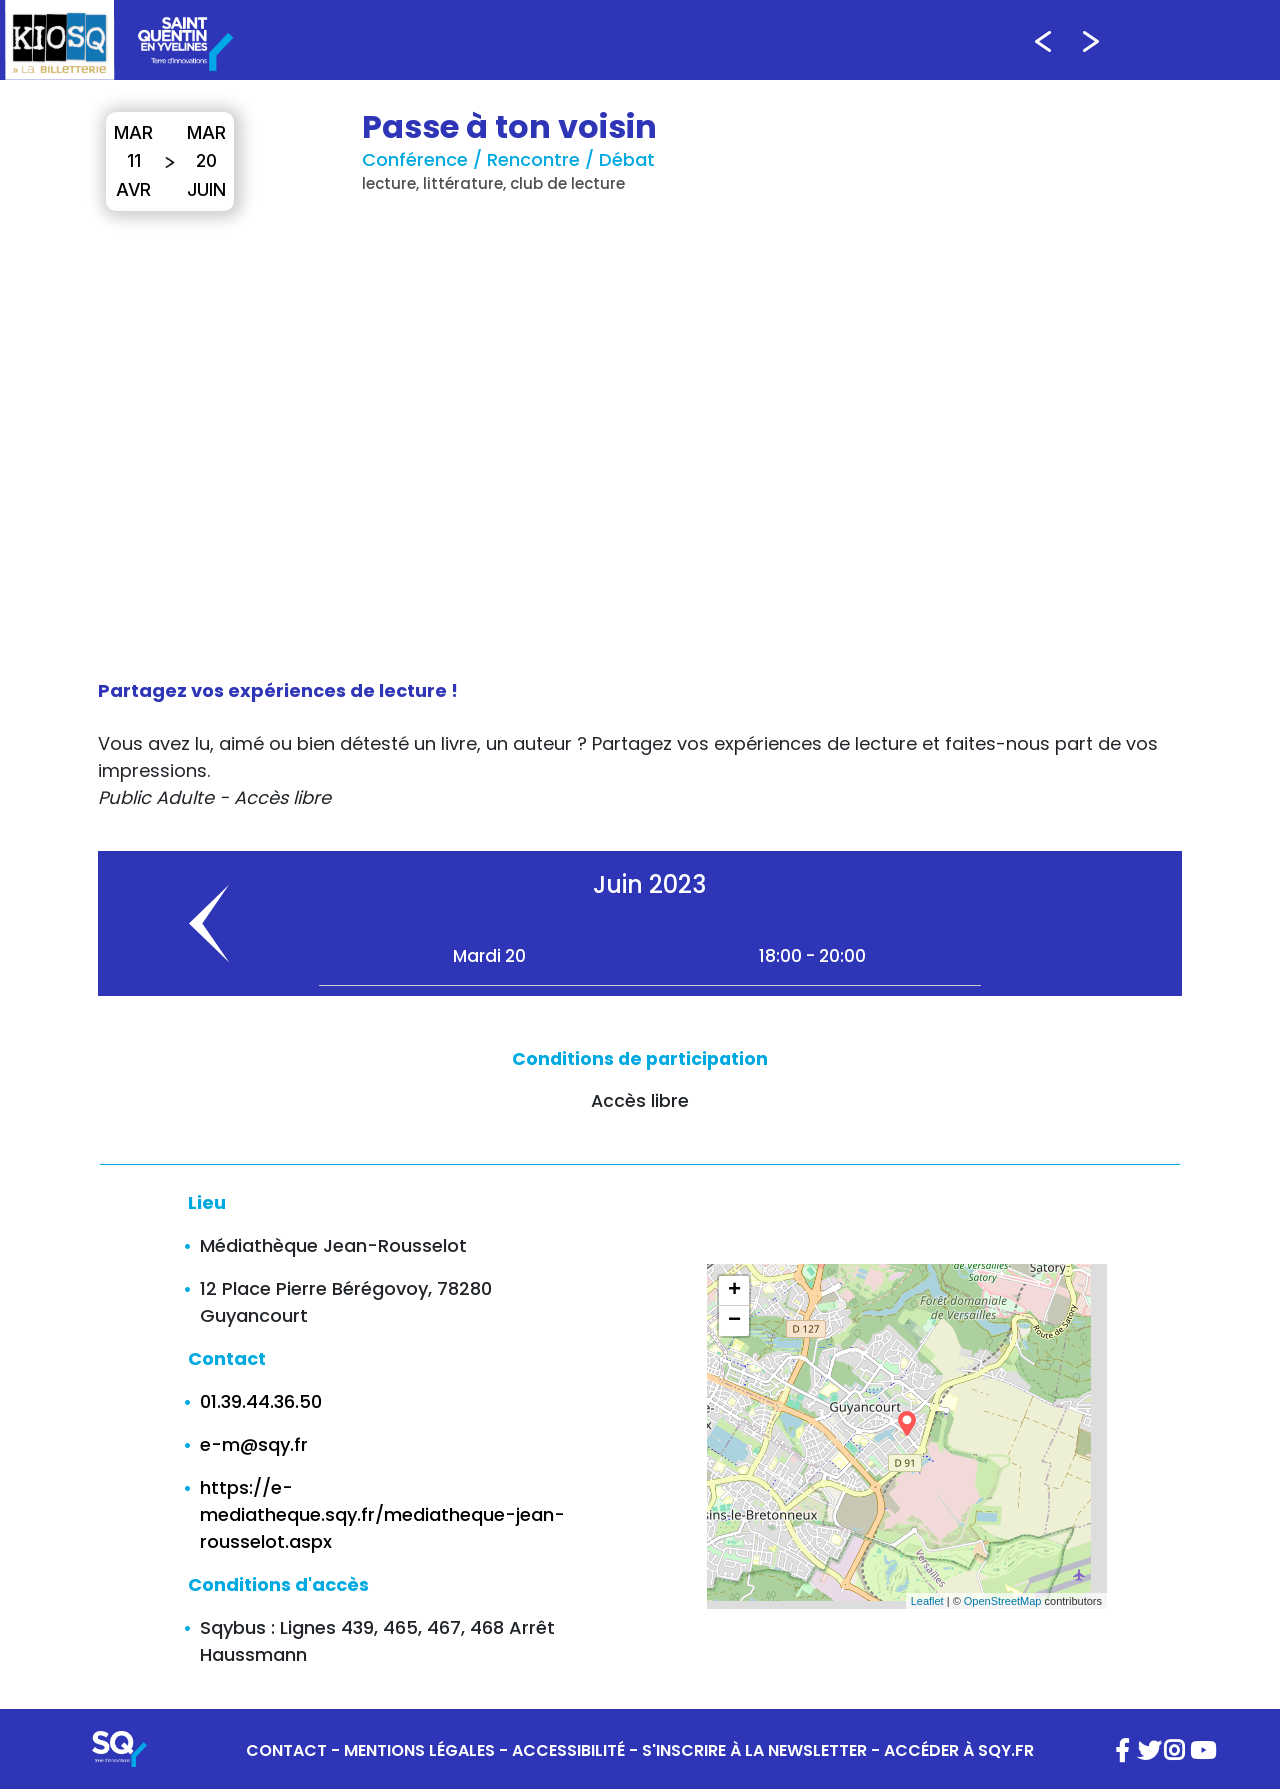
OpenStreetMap (1003, 1601)
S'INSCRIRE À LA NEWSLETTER (754, 1750)
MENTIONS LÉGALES (419, 1750)
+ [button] (734, 1291)
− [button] (734, 1321)
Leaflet (927, 1601)
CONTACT (286, 1750)
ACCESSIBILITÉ (568, 1750)
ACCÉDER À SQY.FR (959, 1750)
